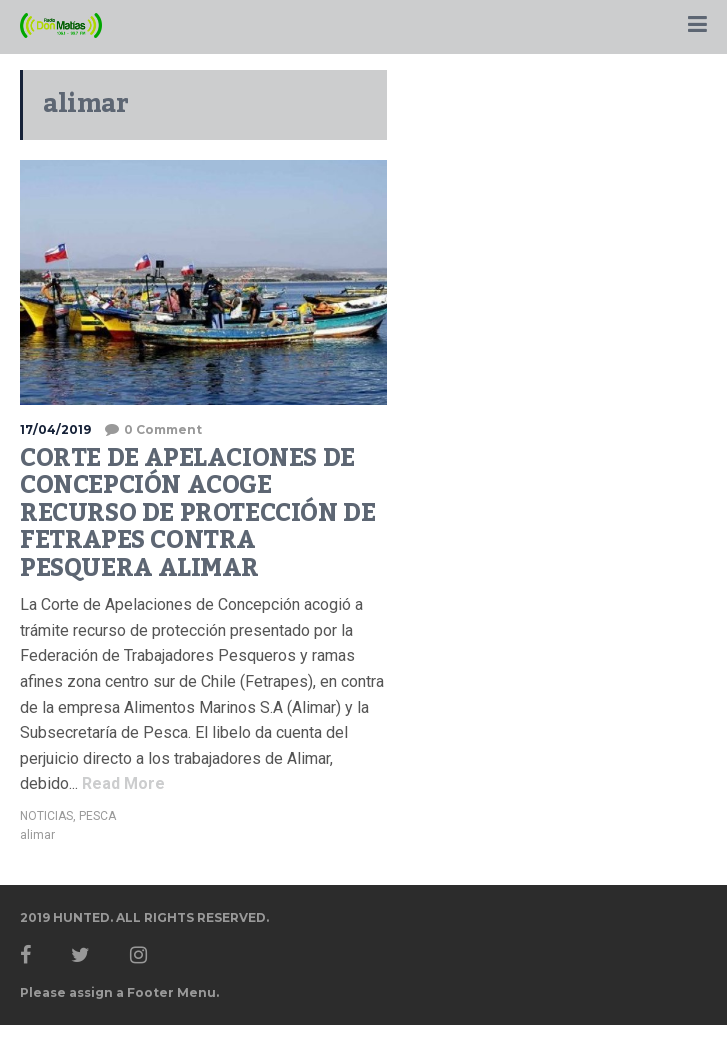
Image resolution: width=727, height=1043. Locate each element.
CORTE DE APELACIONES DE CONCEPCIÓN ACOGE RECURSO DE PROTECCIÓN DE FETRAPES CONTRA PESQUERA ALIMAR (197, 513)
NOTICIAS (46, 816)
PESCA (97, 816)
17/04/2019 (55, 429)
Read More (121, 783)
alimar (37, 835)
